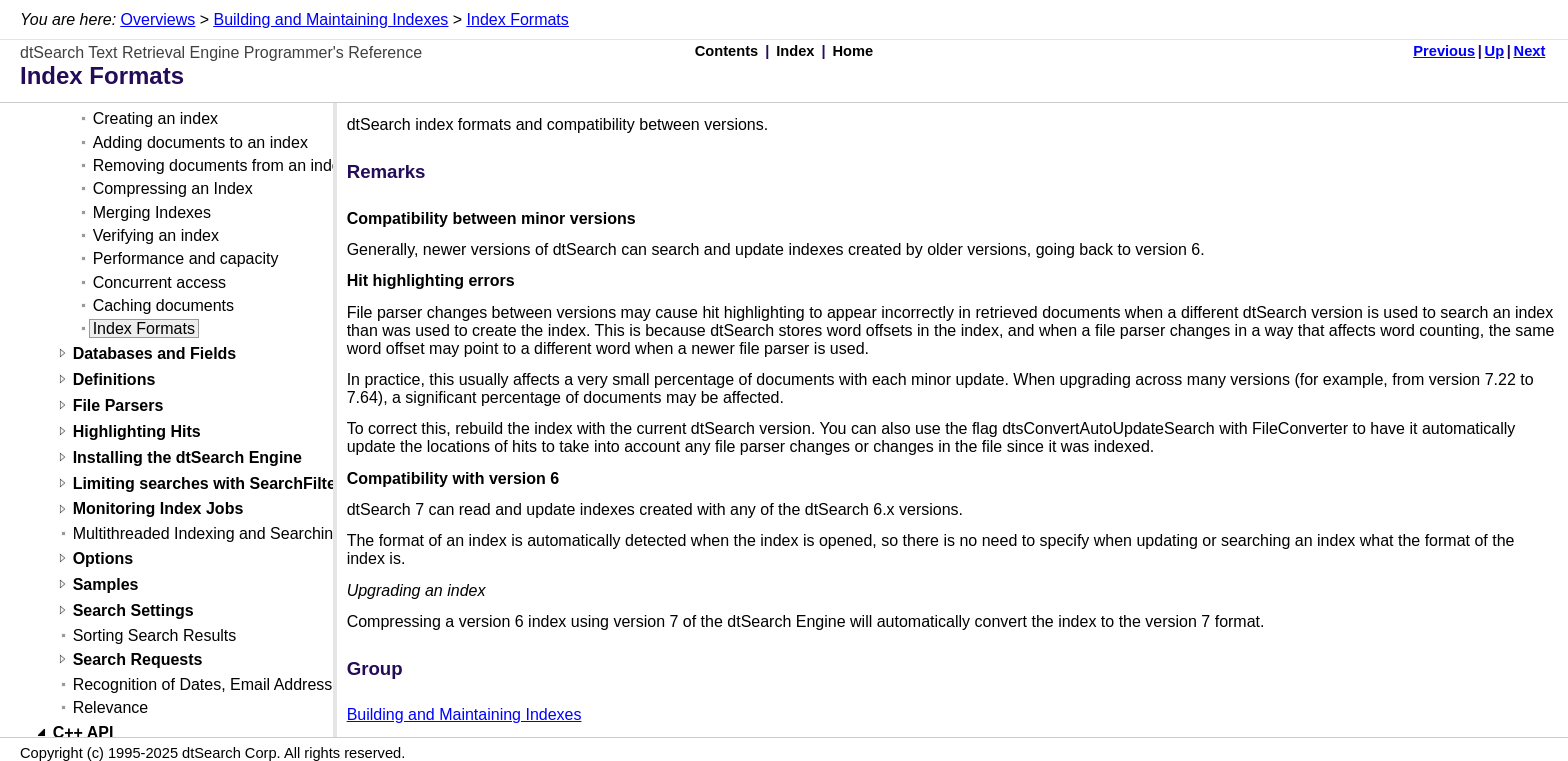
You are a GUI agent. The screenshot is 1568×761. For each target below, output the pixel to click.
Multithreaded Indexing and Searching (208, 533)
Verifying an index (156, 235)
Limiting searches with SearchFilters (212, 483)
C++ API (83, 732)
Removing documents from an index (221, 165)
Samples (106, 584)
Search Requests (138, 659)
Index (795, 51)
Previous (1444, 51)
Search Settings (133, 610)
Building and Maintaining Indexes (330, 19)
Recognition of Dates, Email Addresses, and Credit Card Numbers (307, 684)
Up (1495, 51)
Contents (727, 51)
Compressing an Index (173, 188)
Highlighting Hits (137, 431)
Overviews (158, 19)
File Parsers (118, 405)
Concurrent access (159, 282)
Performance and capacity (186, 258)
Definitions (114, 379)
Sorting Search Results (155, 635)
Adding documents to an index (200, 142)
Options (103, 558)
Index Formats (518, 19)
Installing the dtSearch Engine (187, 457)
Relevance (111, 707)
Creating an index (155, 118)
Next (1530, 51)
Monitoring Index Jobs (158, 509)
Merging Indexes (152, 212)
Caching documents (163, 305)
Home (853, 51)
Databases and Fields (155, 353)
